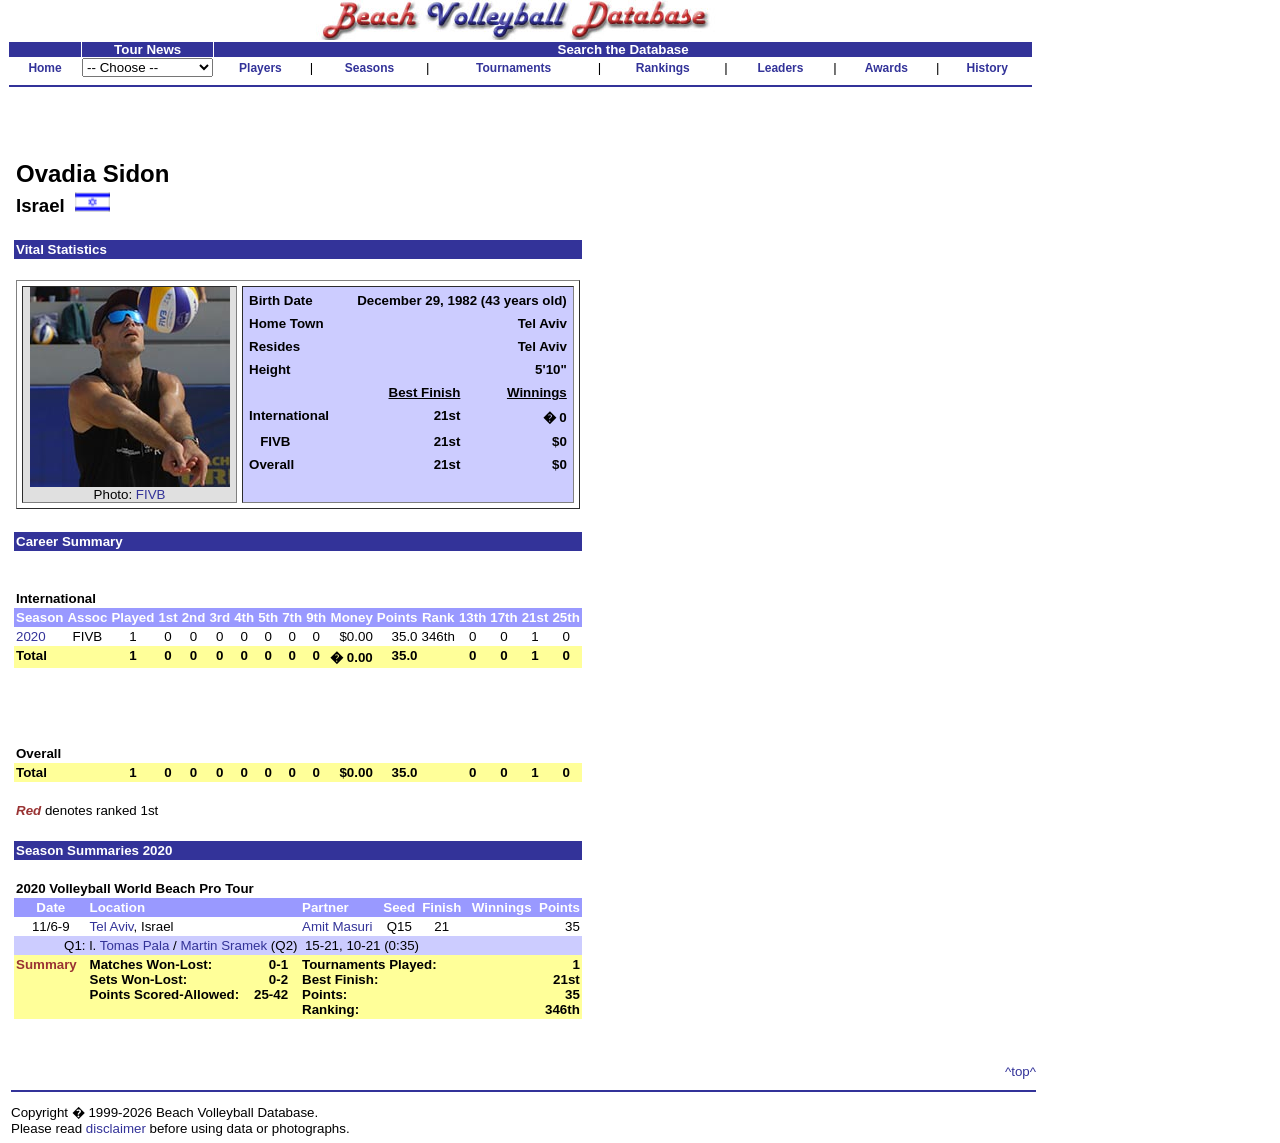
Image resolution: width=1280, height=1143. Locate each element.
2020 (31, 636)
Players (260, 68)
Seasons (369, 68)
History (987, 68)
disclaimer (116, 1128)
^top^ (1020, 1071)
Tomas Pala (135, 945)
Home (44, 68)
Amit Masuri (337, 926)
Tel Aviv (112, 926)
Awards (886, 68)
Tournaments (513, 68)
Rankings (663, 68)
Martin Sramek (223, 945)
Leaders (780, 68)
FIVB (151, 494)
